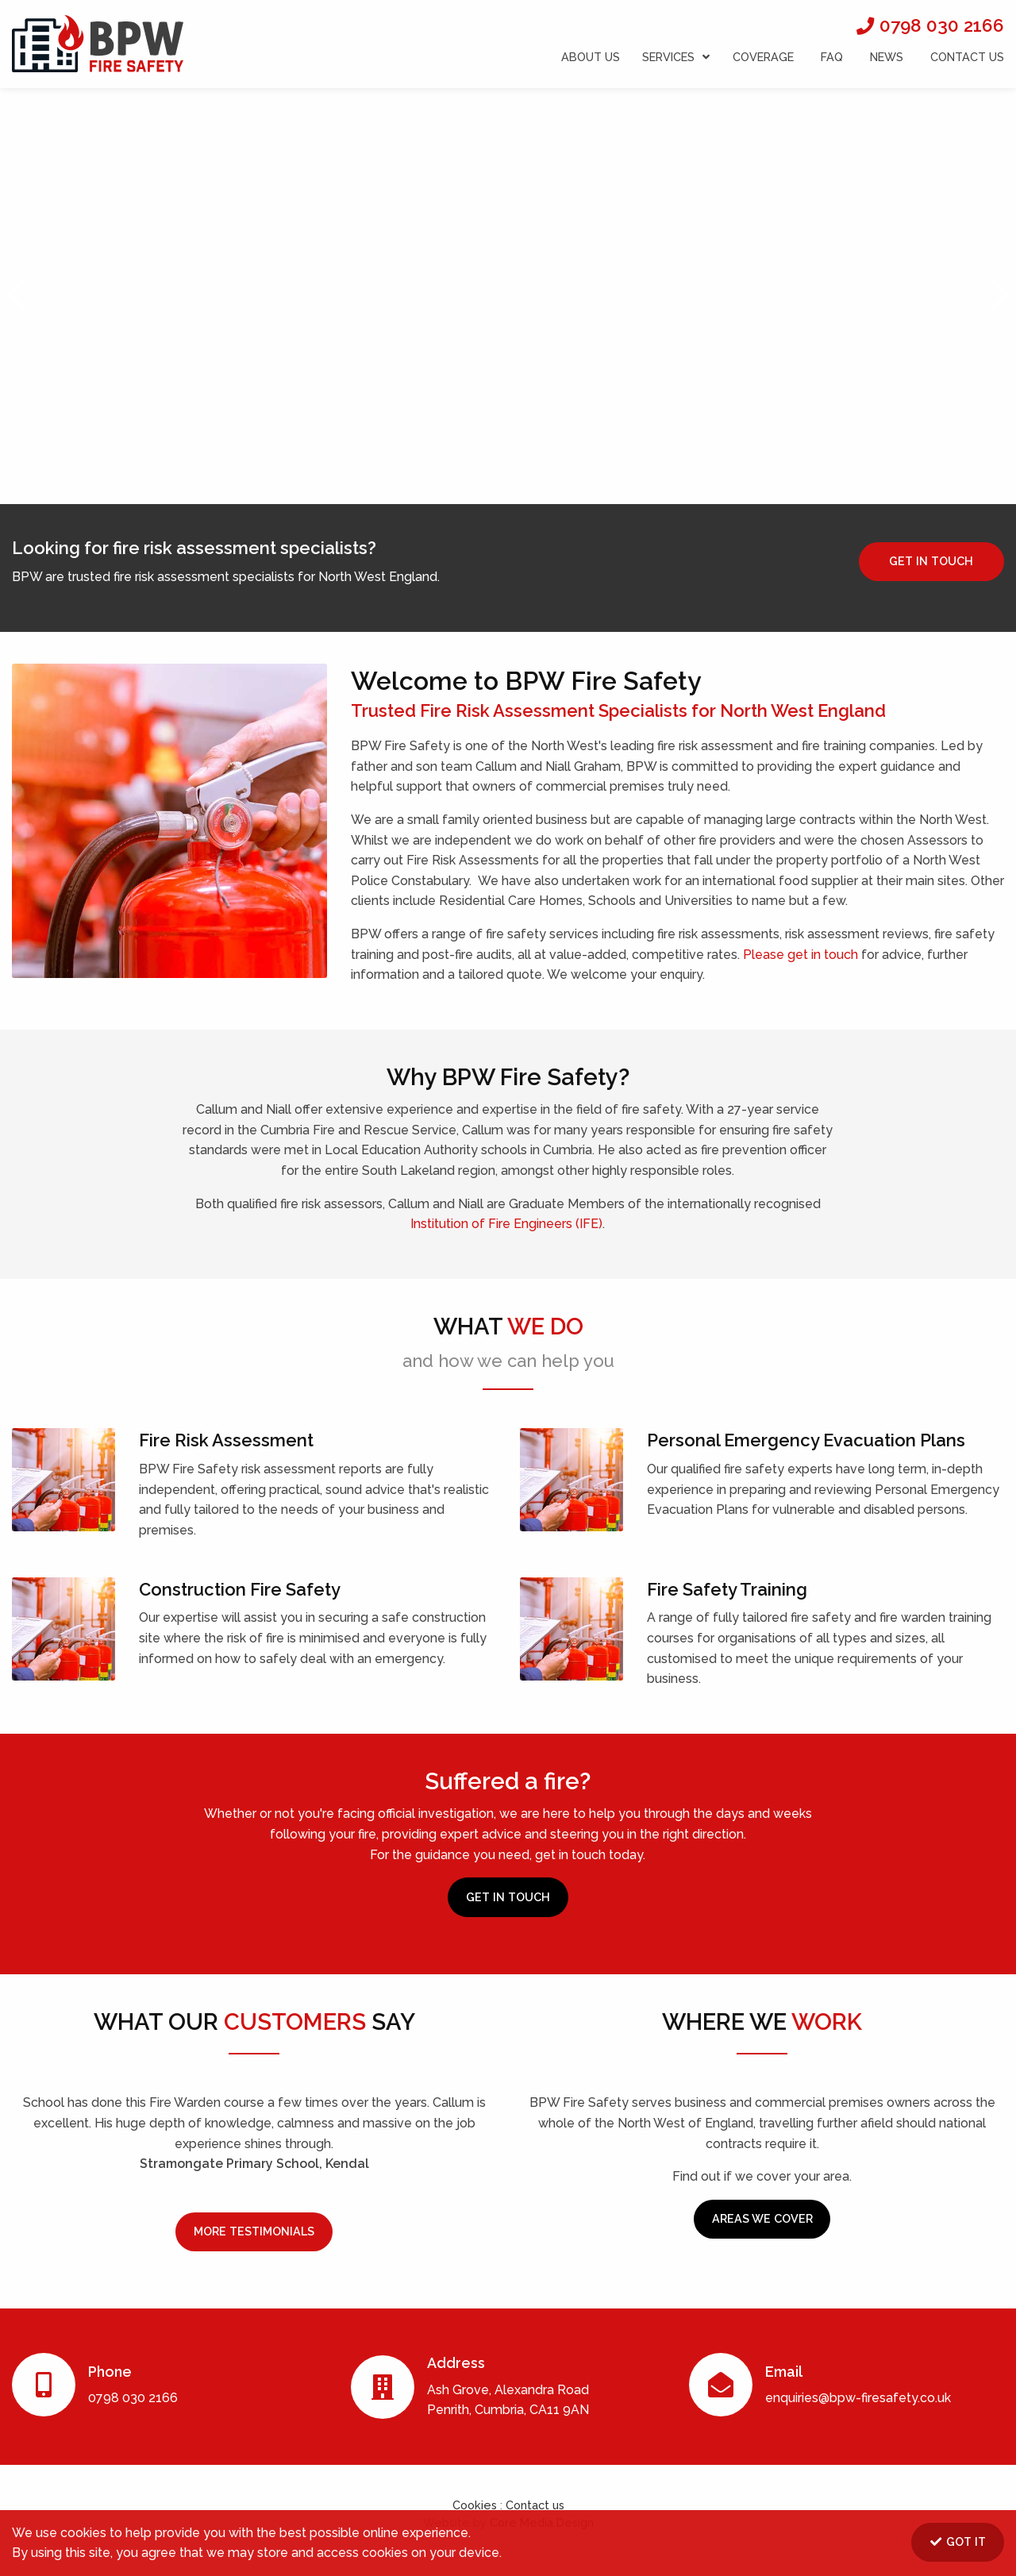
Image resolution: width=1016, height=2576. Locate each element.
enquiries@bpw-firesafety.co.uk (858, 2397)
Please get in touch (800, 954)
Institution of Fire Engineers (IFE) (506, 1223)
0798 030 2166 (941, 25)
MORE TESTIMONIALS (254, 2231)
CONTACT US (967, 57)
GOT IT (957, 2541)
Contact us (535, 2505)
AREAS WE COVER (762, 2218)
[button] (18, 293)
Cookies (476, 2505)
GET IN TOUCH (931, 561)
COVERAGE (763, 57)
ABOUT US (590, 57)
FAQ (832, 57)
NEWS (886, 57)
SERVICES (676, 57)
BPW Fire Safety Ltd (97, 41)
